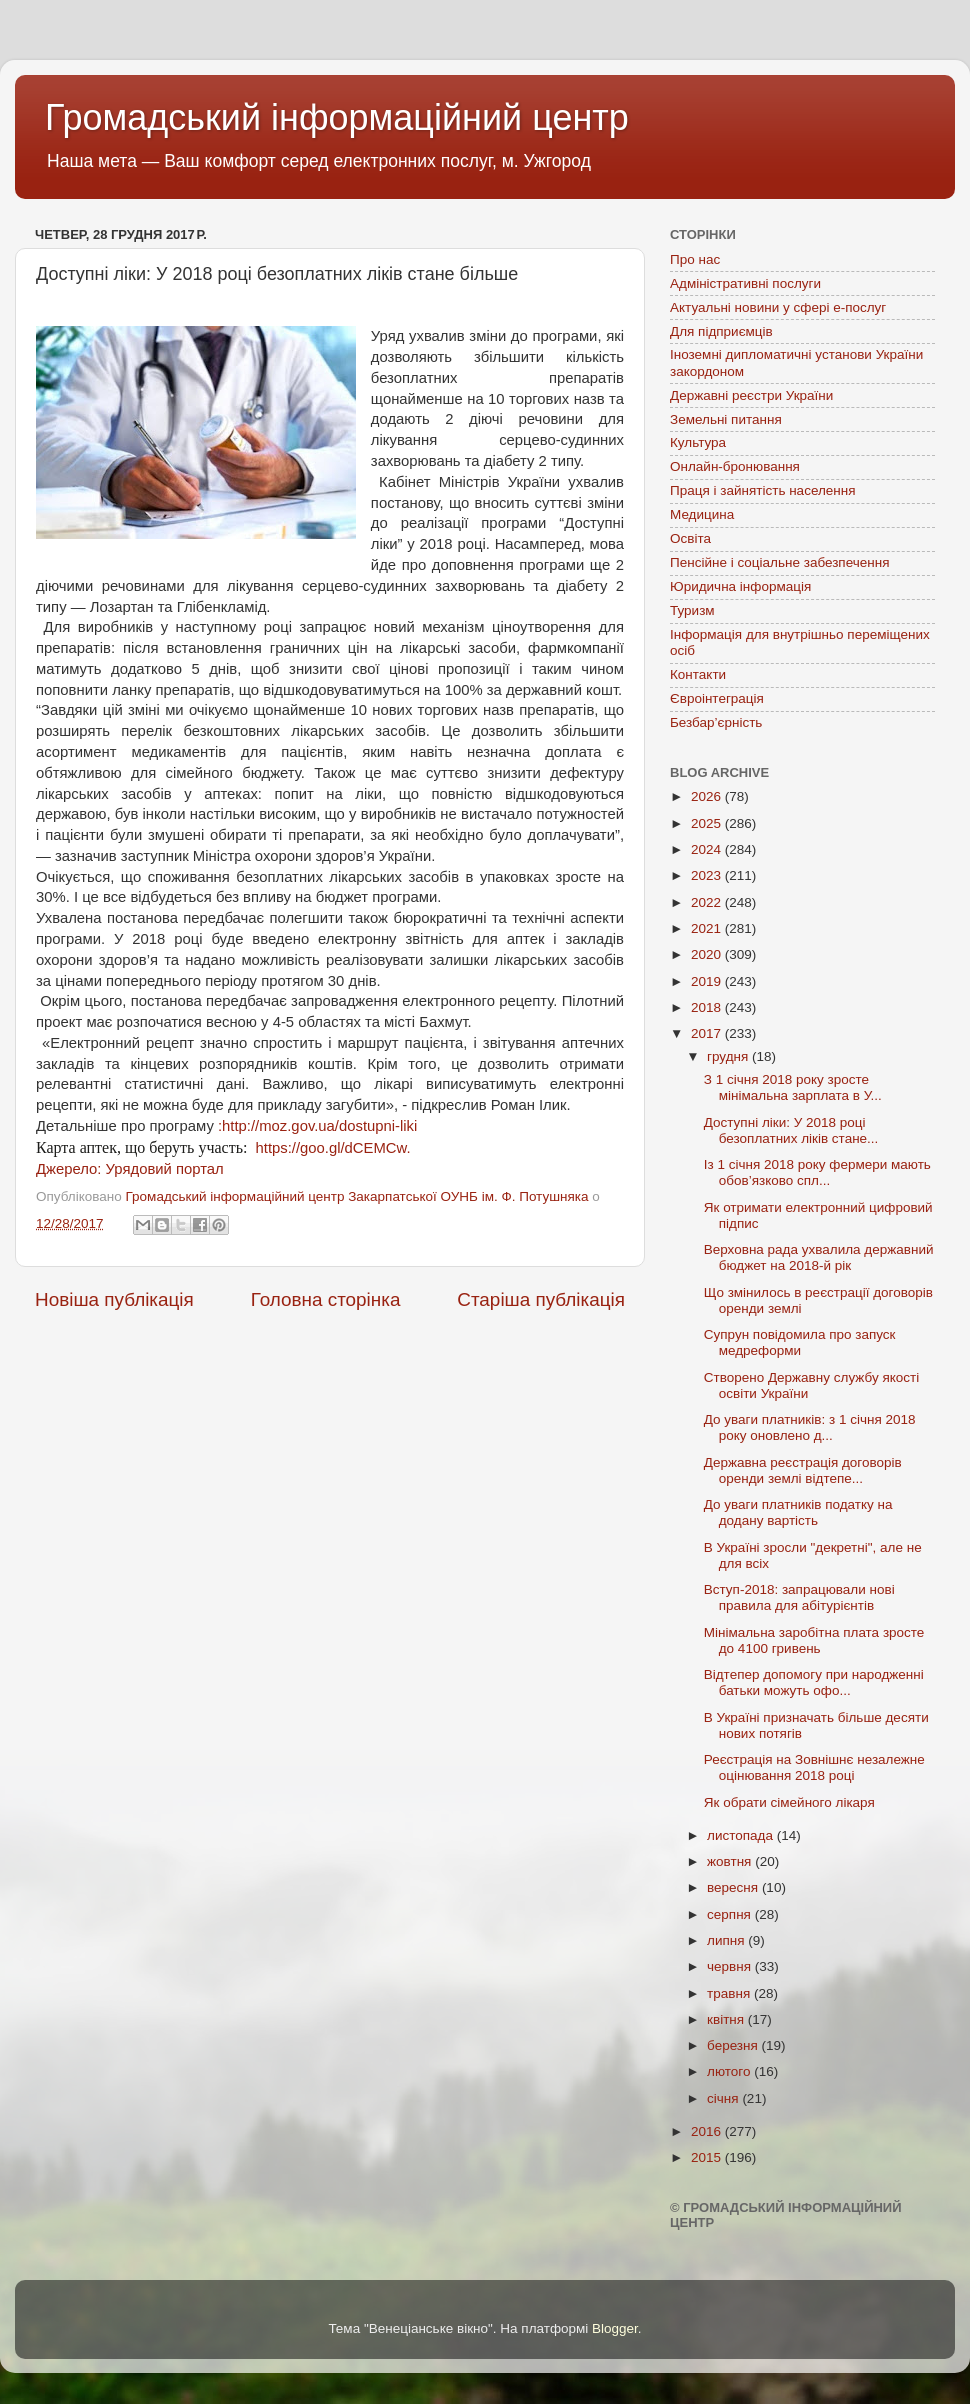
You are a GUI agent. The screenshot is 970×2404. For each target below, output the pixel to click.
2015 (708, 2157)
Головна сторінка (326, 1299)
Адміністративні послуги (745, 283)
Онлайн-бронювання (735, 466)
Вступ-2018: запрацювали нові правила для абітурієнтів (799, 1597)
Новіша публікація (114, 1299)
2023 (708, 875)
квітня (727, 2019)
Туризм (692, 610)
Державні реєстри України (751, 395)
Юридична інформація (740, 586)
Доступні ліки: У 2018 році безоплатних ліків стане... (791, 1130)
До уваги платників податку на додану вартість (798, 1512)
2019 (708, 981)
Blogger (615, 2328)
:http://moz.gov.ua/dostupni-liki (316, 1126)
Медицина (702, 514)
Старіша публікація (541, 1299)
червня (731, 1966)
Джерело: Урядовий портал (130, 1169)
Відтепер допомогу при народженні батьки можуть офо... (814, 1682)
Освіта (690, 538)
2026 (708, 796)
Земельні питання (726, 419)
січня (724, 2098)
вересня (734, 1887)
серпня (731, 1914)
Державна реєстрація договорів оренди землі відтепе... (803, 1470)
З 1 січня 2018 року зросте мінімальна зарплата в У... (793, 1087)
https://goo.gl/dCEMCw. (330, 1148)
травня (730, 1993)
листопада (742, 1835)
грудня (729, 1056)
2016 (708, 2131)
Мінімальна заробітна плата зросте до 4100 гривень (814, 1640)
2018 (708, 1007)
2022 (708, 902)
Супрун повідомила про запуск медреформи (800, 1342)
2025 (708, 823)
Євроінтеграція (717, 698)
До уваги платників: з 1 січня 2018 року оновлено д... (810, 1427)
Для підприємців (721, 331)
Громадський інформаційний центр (337, 117)
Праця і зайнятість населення (763, 490)
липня (727, 1940)
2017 (708, 1033)
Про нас (695, 259)
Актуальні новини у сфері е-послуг (778, 307)
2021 (708, 928)
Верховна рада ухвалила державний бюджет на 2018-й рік (819, 1257)
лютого (730, 2071)
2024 (708, 849)
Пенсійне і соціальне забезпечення (780, 562)
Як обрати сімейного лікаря (789, 1802)
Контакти (698, 674)
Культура (698, 442)
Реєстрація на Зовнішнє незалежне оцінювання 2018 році (814, 1767)
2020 (708, 954)
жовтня (731, 1861)
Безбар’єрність (716, 722)
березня (734, 2045)
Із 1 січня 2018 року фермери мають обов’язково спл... (817, 1172)
